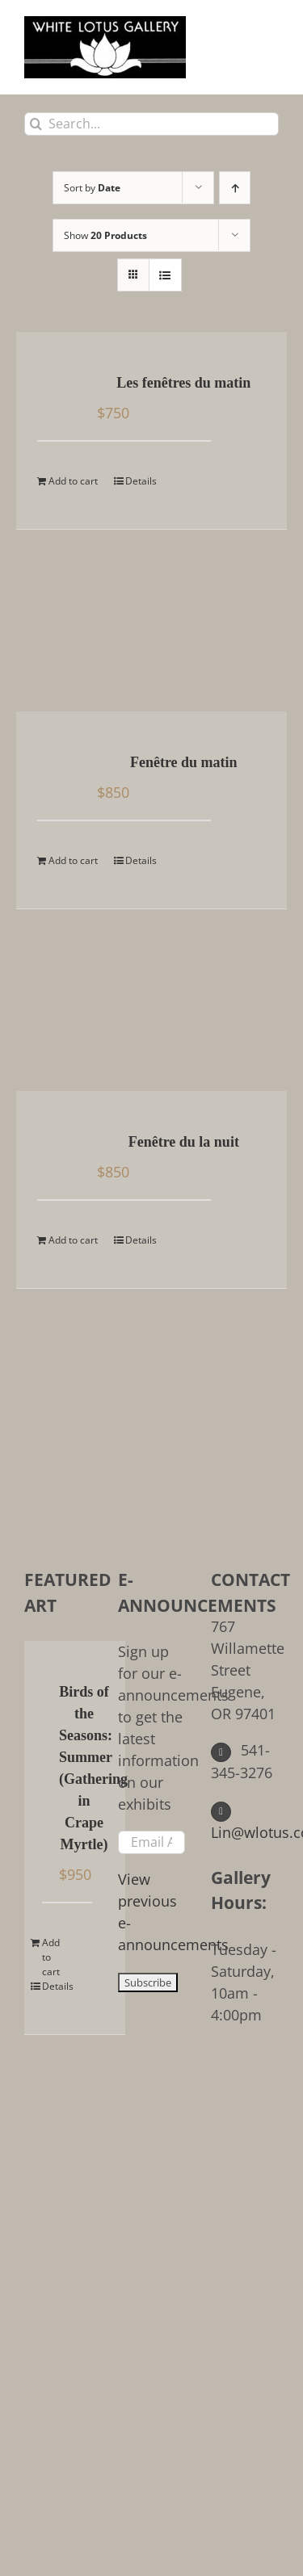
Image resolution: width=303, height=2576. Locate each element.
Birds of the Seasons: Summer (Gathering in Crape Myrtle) (84, 1768)
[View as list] (165, 275)
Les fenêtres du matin (183, 383)
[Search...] (151, 124)
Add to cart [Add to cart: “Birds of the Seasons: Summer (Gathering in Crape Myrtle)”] (51, 1957)
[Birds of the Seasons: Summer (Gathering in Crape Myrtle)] (48, 1693)
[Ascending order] (234, 187)
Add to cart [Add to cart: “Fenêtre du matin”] (73, 860)
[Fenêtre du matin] (59, 764)
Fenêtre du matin (184, 762)
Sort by (92, 188)
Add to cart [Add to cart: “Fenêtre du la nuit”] (73, 1240)
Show (105, 235)
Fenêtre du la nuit (183, 1142)
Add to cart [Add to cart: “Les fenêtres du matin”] (73, 481)
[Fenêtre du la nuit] (59, 1143)
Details (141, 481)
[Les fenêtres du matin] (59, 384)
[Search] (36, 124)
